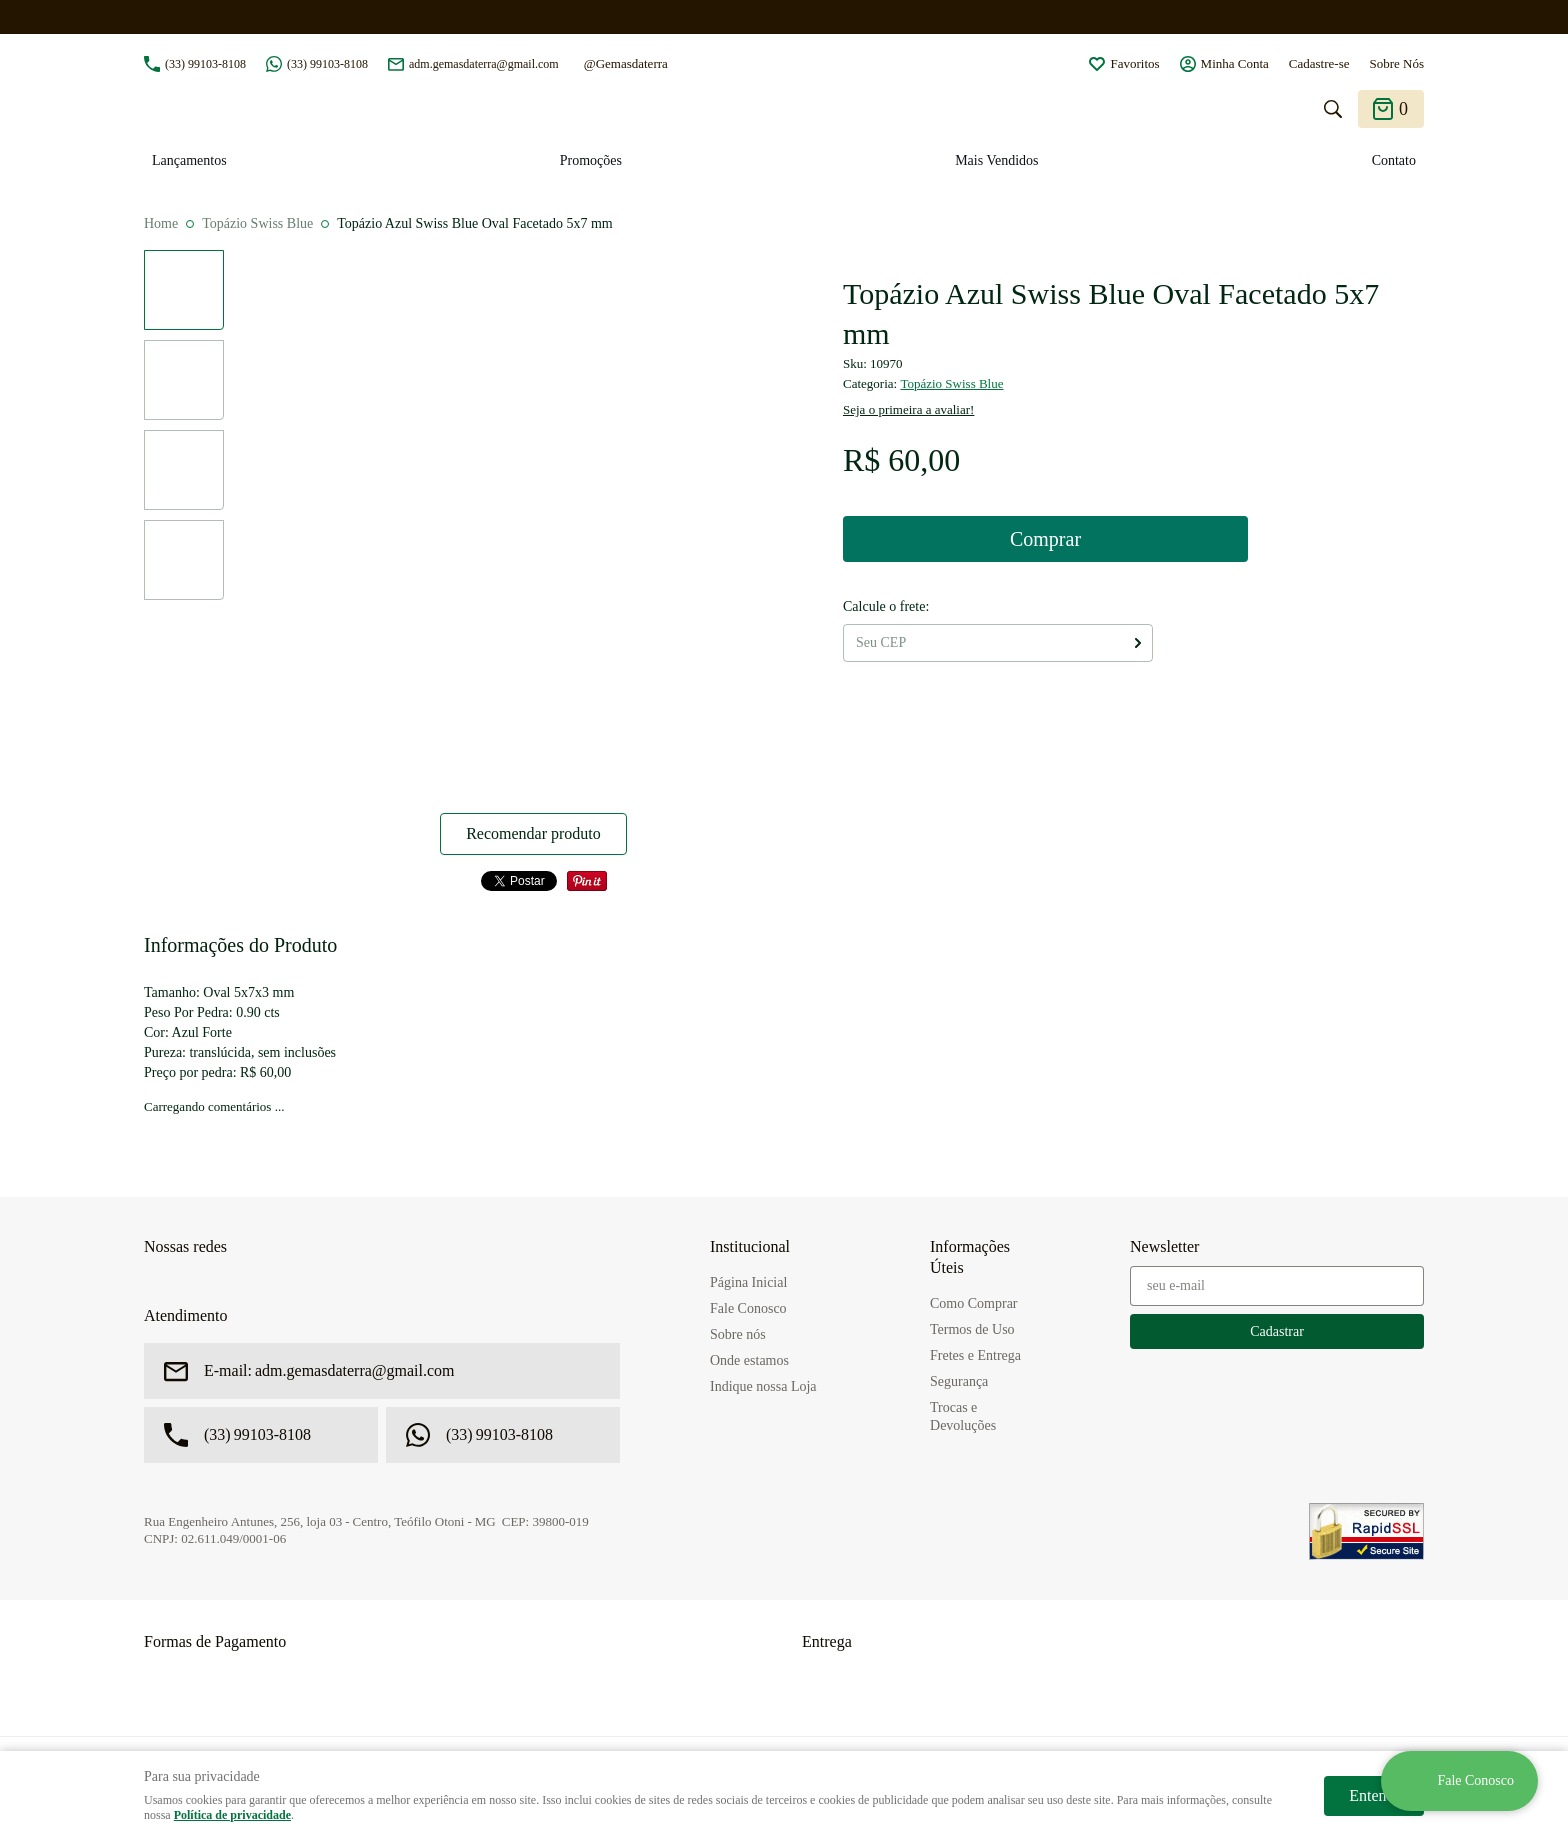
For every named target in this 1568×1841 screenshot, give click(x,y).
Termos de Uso (972, 1329)
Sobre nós (738, 1334)
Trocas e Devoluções (963, 1416)
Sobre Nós (1396, 63)
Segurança (959, 1381)
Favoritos (1134, 63)
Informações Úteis (970, 1257)
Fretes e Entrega (975, 1355)
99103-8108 (205, 64)
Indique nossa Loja (763, 1386)
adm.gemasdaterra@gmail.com (484, 64)
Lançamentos (189, 160)
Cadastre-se (1319, 63)
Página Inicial (748, 1282)
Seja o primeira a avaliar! (908, 409)
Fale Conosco (748, 1308)
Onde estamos (749, 1360)
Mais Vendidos (996, 160)
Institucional (750, 1246)
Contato (1394, 160)
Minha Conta (1235, 63)
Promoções (591, 160)
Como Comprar (974, 1303)
